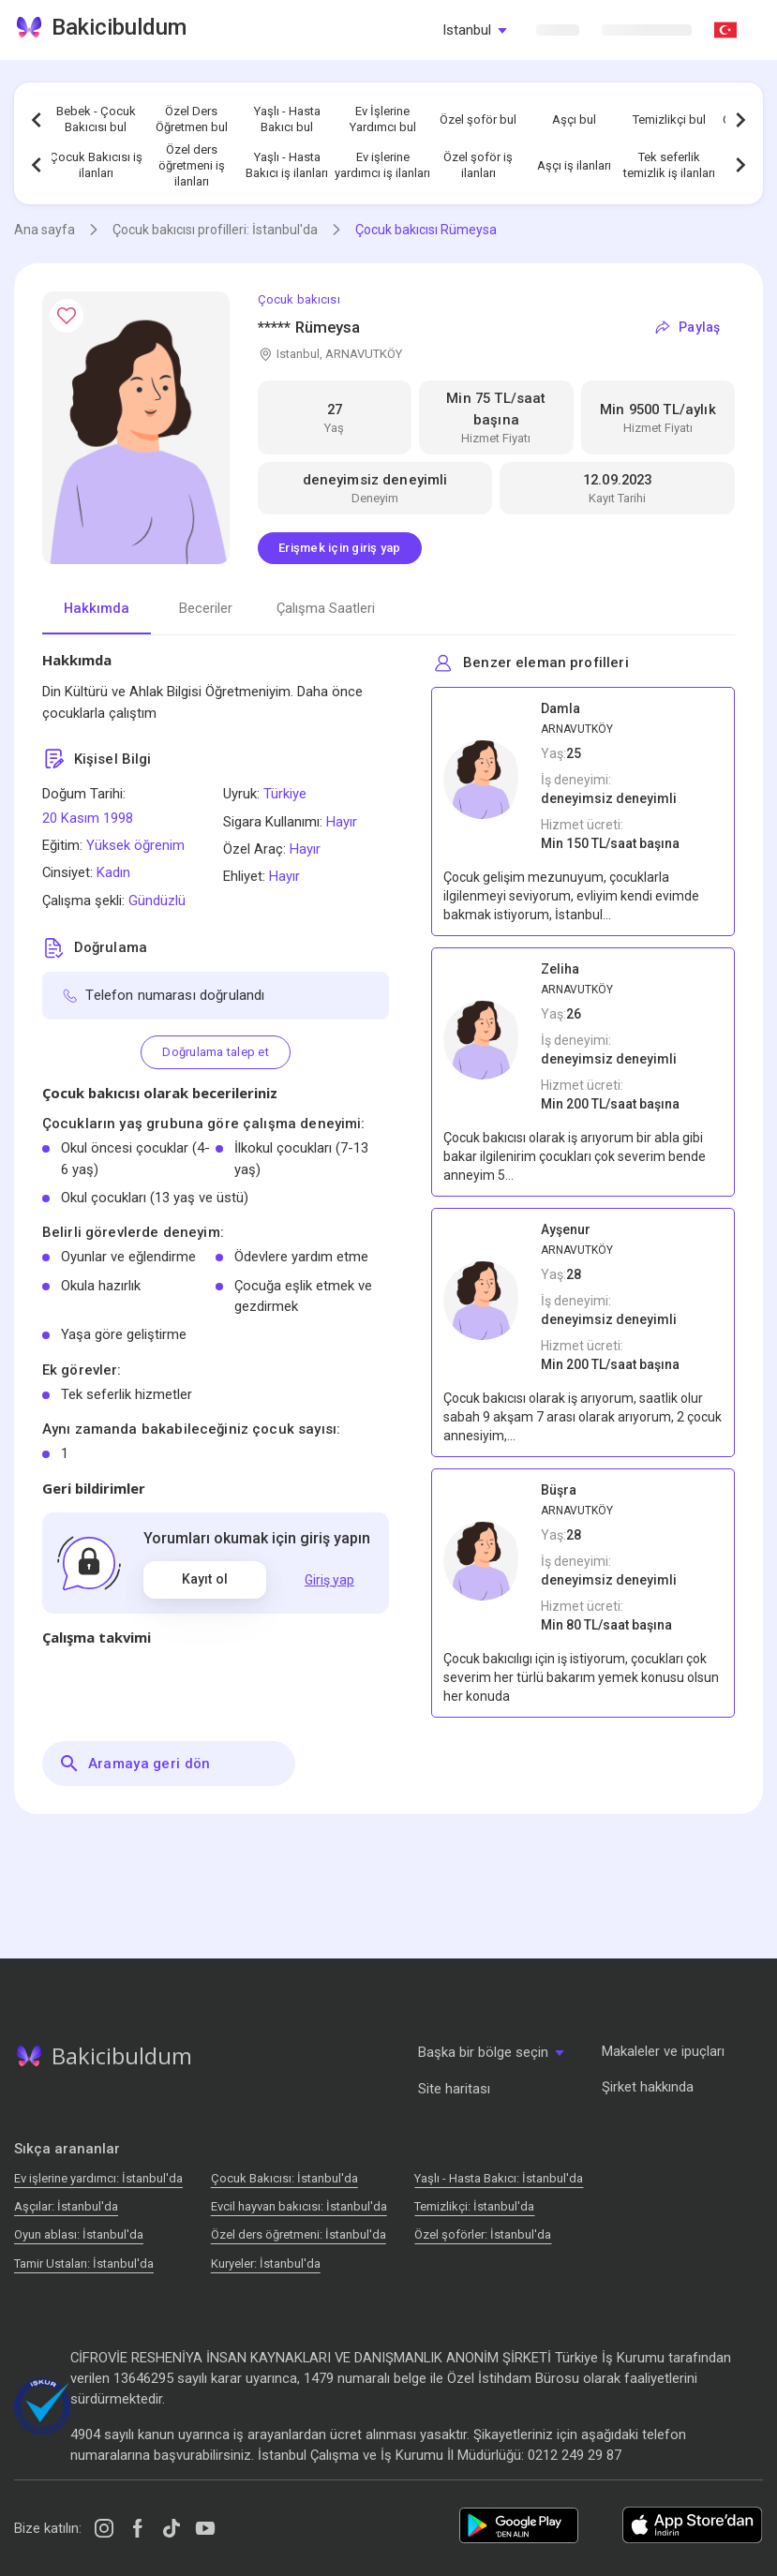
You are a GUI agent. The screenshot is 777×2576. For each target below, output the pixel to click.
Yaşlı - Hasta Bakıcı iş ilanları (287, 165)
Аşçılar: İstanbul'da (66, 2206)
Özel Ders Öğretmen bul (192, 119)
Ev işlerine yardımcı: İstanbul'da (98, 2178)
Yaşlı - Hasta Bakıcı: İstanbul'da (498, 2178)
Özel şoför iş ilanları (478, 165)
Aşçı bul (574, 119)
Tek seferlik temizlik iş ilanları (669, 165)
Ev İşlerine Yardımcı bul (383, 119)
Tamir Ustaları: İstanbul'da (84, 2263)
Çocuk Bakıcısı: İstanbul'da (284, 2178)
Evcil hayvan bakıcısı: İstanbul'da (299, 2206)
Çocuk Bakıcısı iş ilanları (96, 165)
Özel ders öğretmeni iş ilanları (191, 165)
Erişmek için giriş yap (339, 548)
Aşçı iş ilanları (574, 165)
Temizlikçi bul (669, 119)
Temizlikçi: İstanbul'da (474, 2206)
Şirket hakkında (648, 2086)
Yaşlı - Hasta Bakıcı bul (287, 119)
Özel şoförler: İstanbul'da (482, 2234)
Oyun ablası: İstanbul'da (78, 2234)
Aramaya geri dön (134, 1763)
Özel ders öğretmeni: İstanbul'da (298, 2234)
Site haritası (454, 2088)
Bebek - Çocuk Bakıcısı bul (96, 119)
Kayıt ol (205, 1578)
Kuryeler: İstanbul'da (266, 2263)
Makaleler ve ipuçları (663, 2051)
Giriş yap (329, 1579)
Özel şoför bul (478, 119)
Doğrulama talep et (215, 1052)
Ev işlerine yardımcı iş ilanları (382, 165)
